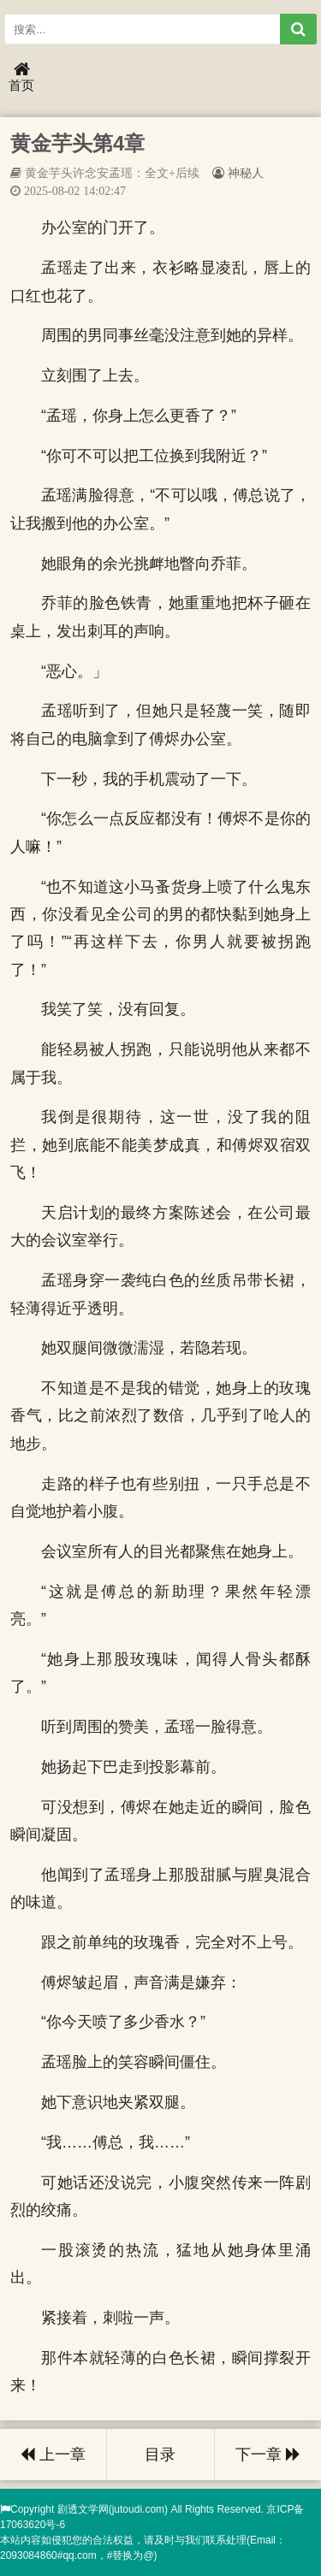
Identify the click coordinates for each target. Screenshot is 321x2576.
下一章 (267, 2454)
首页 (21, 77)
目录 (160, 2454)
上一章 (53, 2454)
